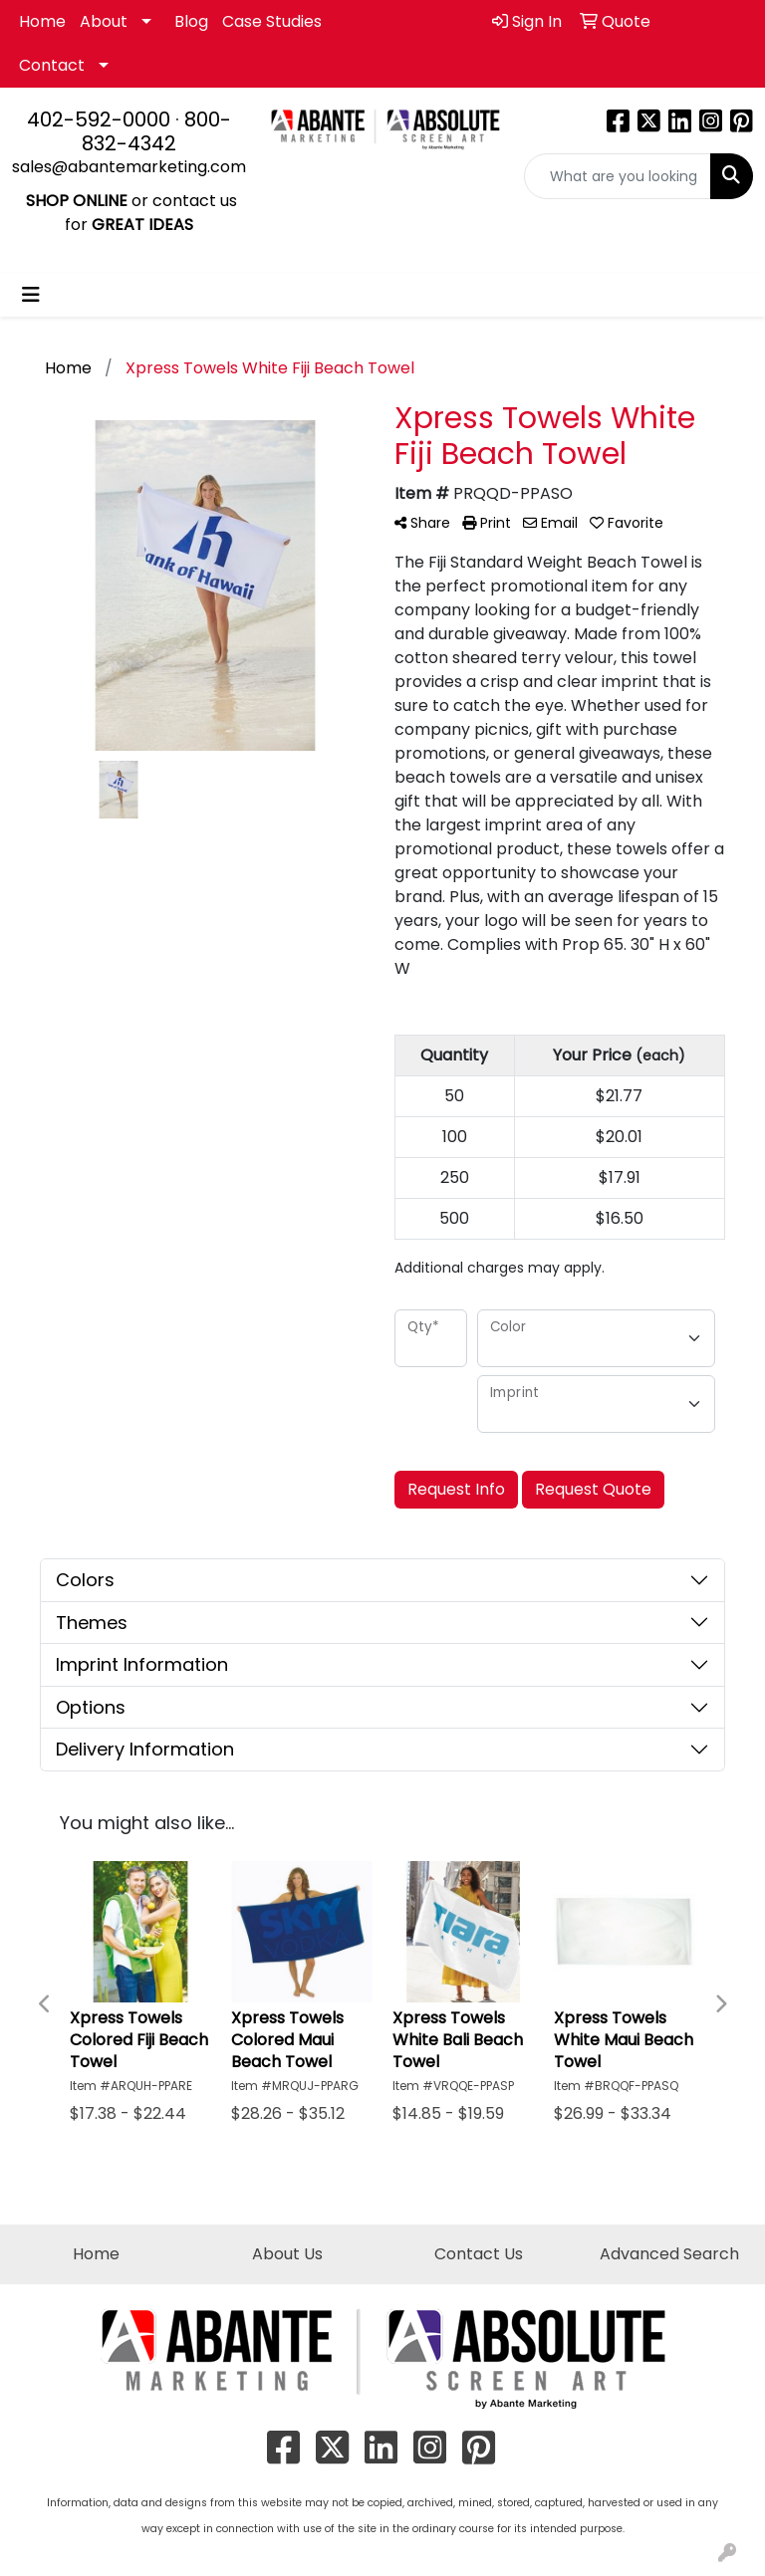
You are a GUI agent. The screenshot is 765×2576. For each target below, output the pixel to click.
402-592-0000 (98, 119)
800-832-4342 (156, 131)
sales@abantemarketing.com (129, 166)
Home (42, 21)
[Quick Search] (618, 176)
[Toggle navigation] (31, 295)
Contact (52, 65)
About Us (287, 2253)
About (104, 21)
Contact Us (478, 2253)
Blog (191, 21)
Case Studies (272, 21)
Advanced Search (669, 2253)
